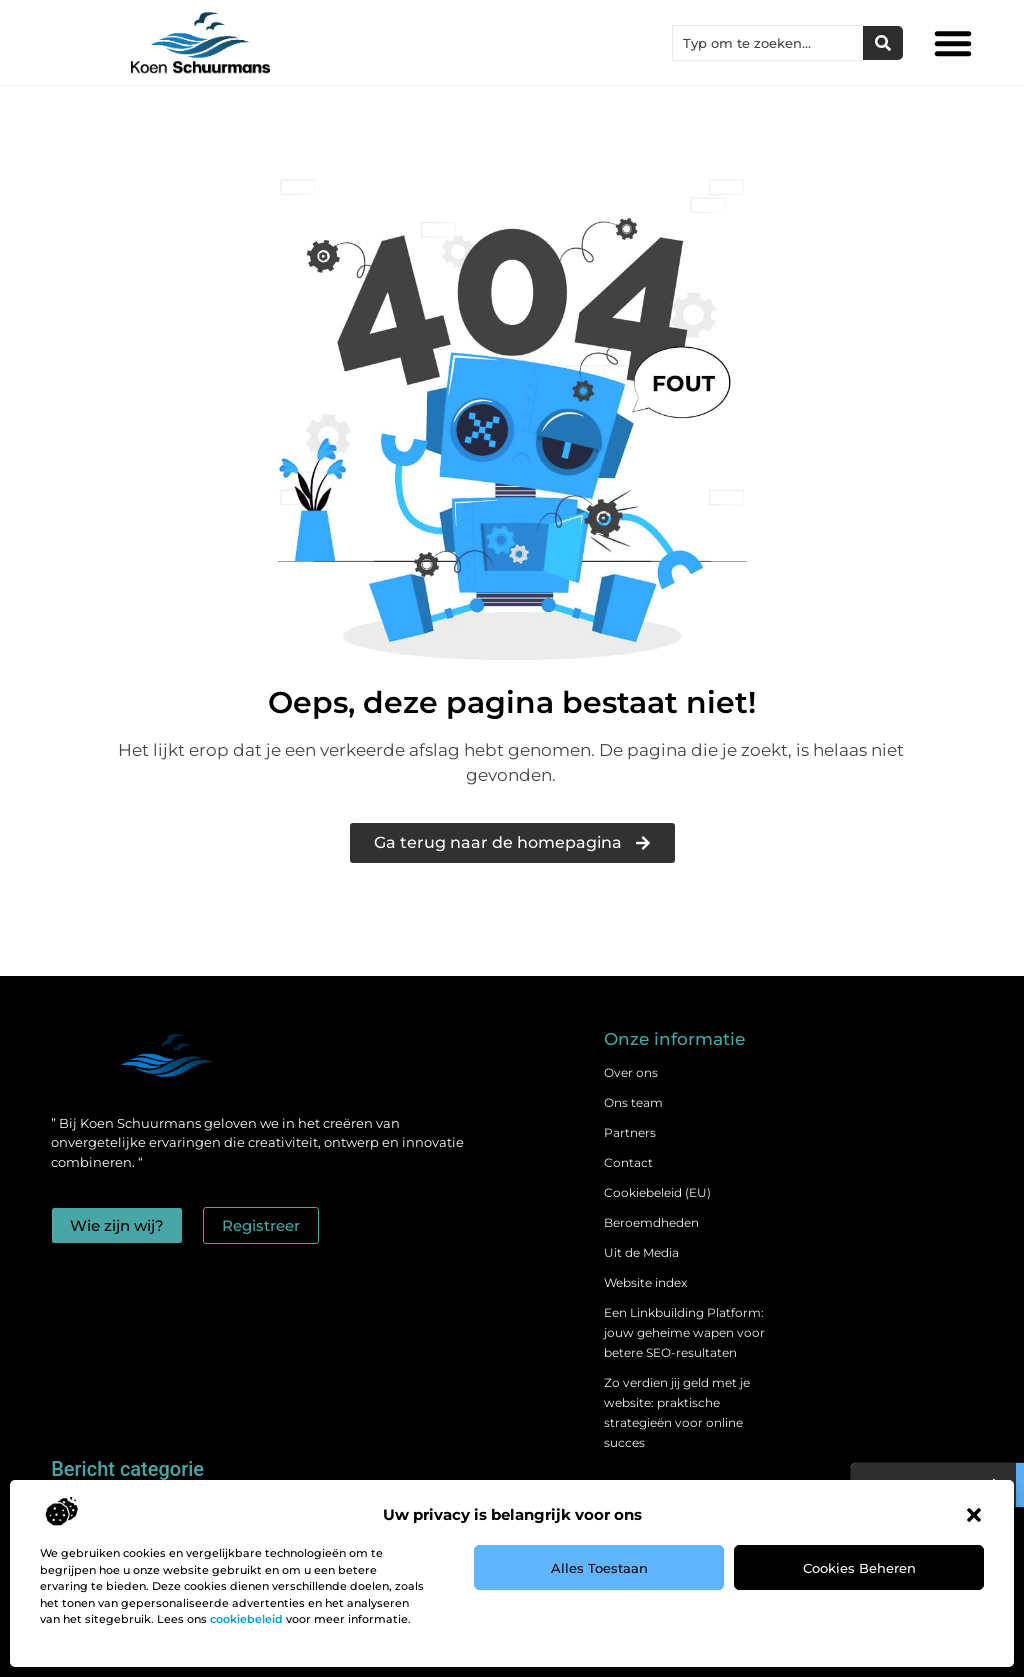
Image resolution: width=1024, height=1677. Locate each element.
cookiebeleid (246, 1619)
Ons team (633, 1102)
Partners (630, 1132)
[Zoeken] (883, 43)
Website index (645, 1282)
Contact (628, 1162)
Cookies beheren (859, 1568)
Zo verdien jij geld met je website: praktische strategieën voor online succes (677, 1412)
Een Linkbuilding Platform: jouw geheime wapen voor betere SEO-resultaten (684, 1332)
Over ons (631, 1072)
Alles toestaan (599, 1568)
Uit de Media (641, 1252)
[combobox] (768, 43)
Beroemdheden (651, 1222)
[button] (974, 1515)
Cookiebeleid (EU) (657, 1192)
